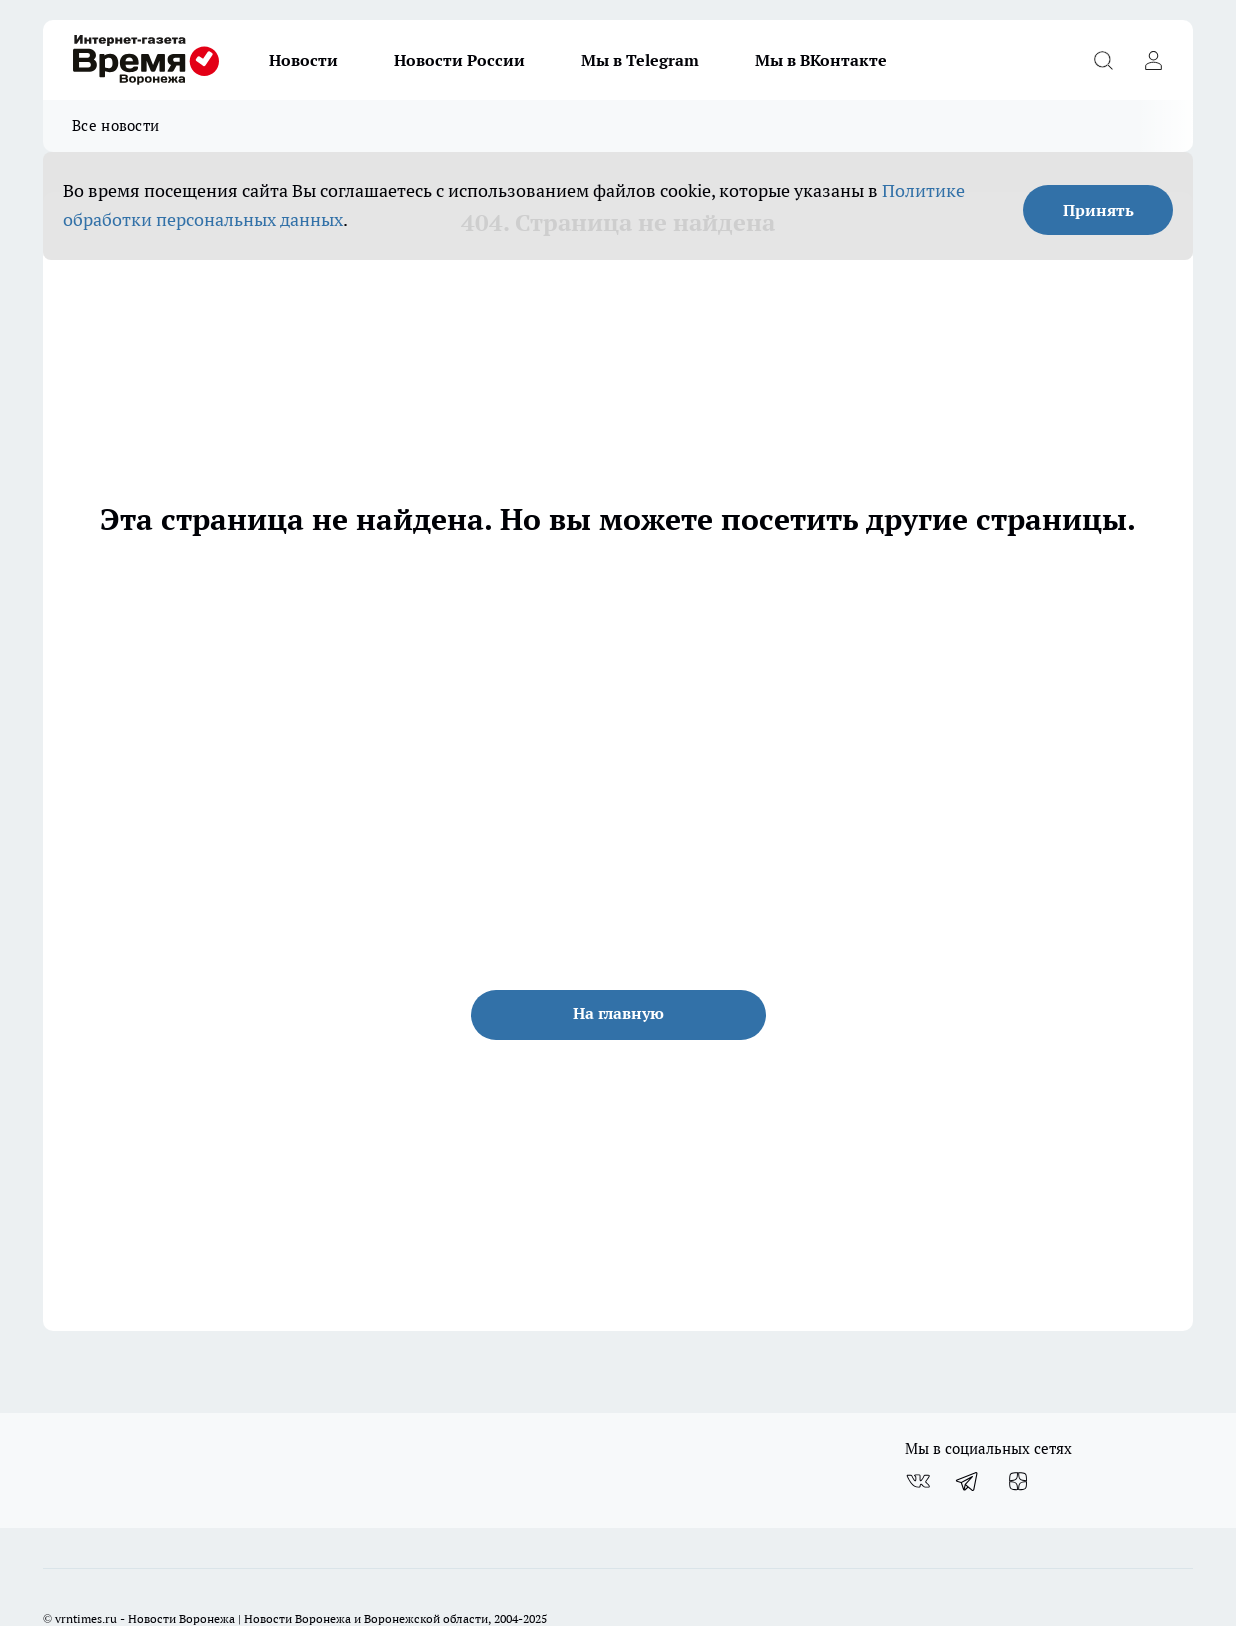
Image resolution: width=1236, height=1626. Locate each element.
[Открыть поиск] (1103, 60)
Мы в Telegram (640, 60)
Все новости (115, 125)
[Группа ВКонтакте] (918, 1481)
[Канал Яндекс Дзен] (1018, 1481)
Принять (1098, 210)
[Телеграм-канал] (968, 1481)
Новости (303, 60)
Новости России (459, 60)
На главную (618, 1013)
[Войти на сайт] (1153, 60)
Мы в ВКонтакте (821, 60)
